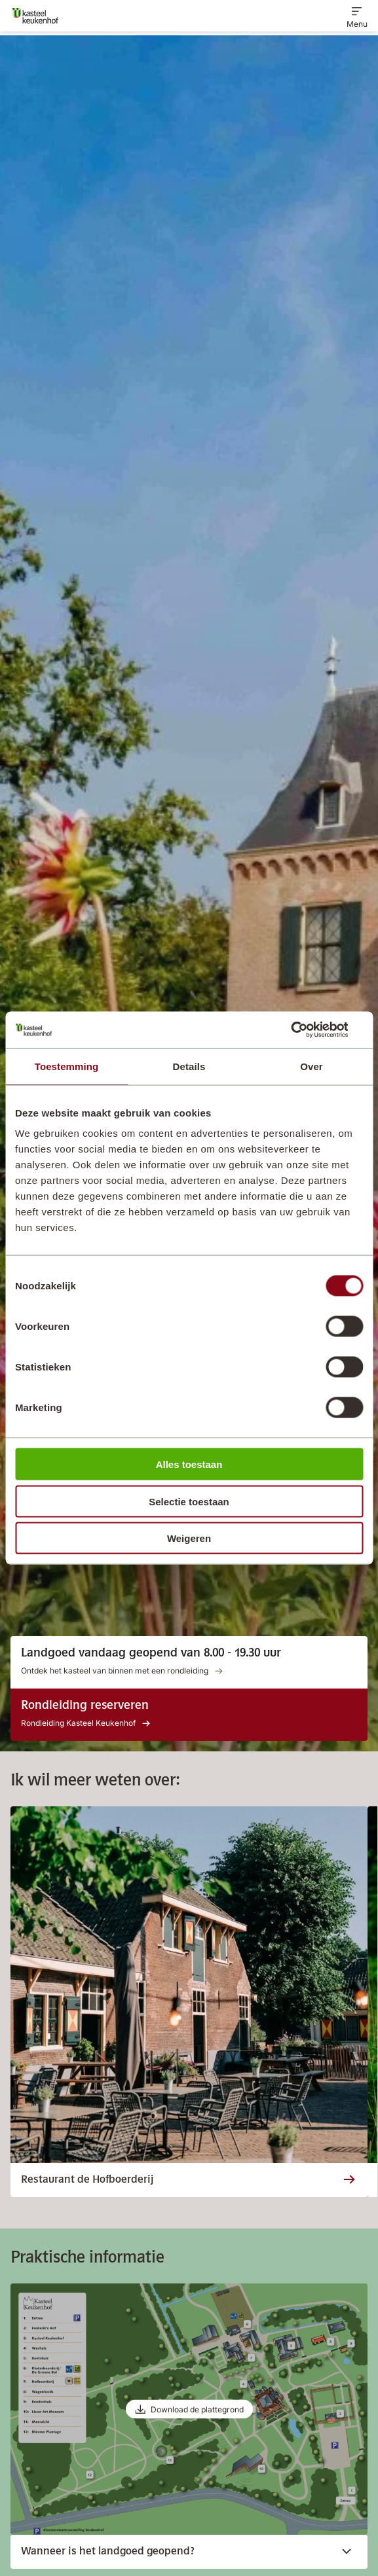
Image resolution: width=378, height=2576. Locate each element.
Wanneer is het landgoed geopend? (178, 2551)
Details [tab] (189, 1065)
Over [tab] (311, 1065)
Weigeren (189, 1538)
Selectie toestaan (189, 1501)
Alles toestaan (189, 1464)
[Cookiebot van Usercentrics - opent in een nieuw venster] (305, 1030)
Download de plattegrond (197, 2409)
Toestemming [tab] (67, 1065)
